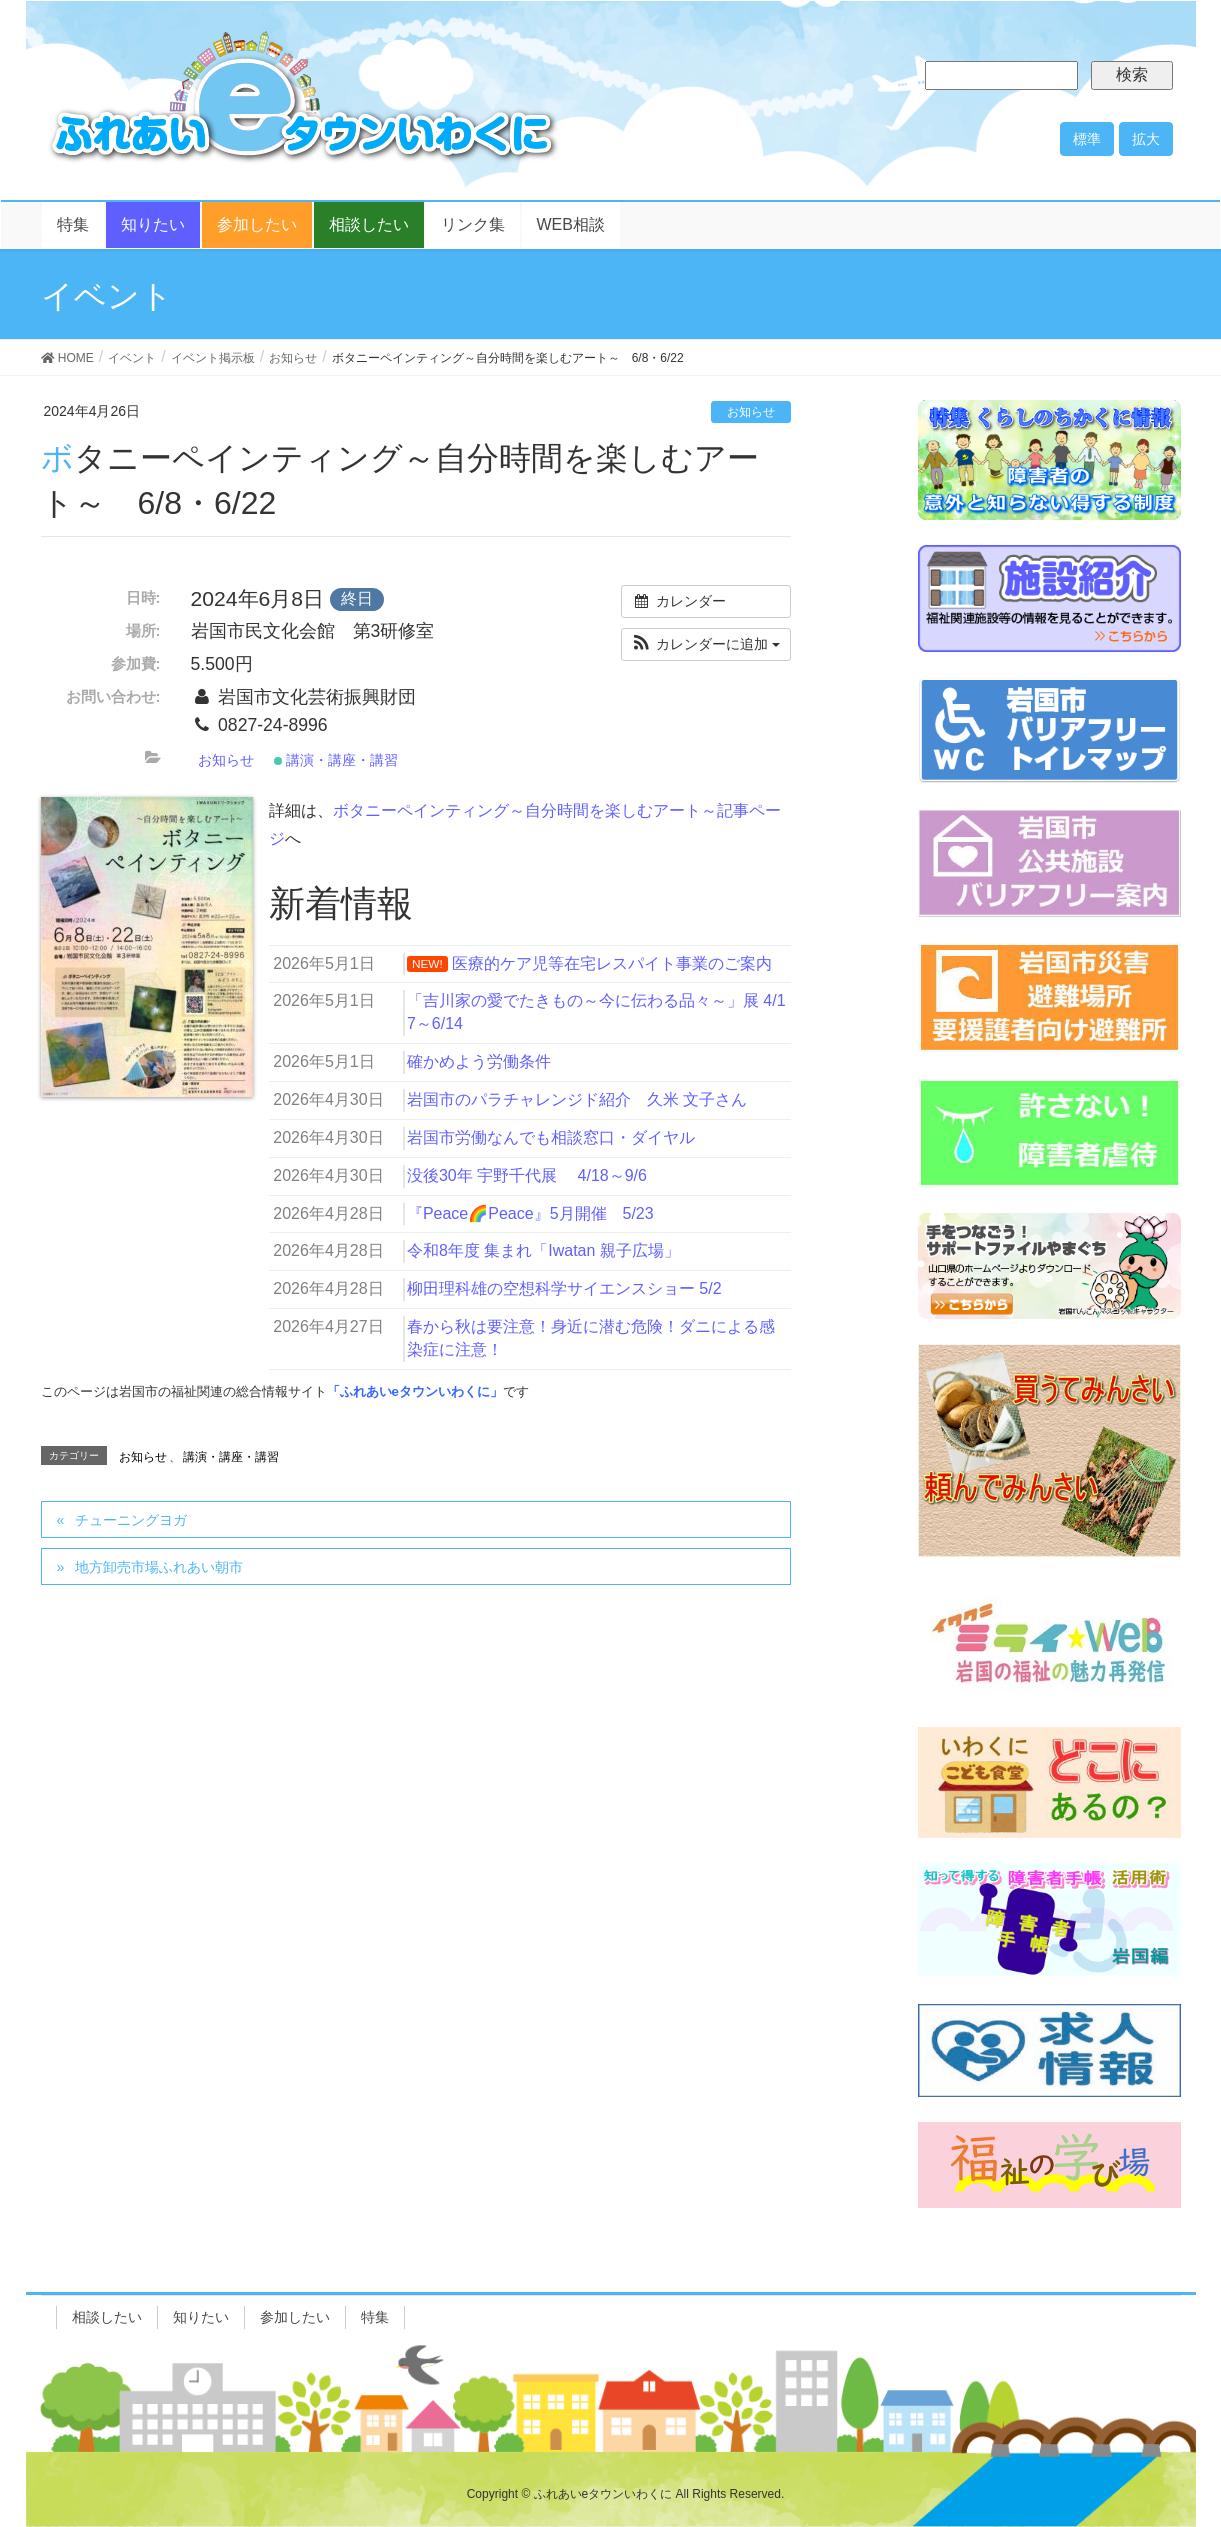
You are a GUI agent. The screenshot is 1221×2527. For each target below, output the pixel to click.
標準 (1087, 139)
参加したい (295, 2317)
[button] (706, 644)
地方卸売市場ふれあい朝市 (159, 1567)
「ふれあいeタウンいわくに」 (415, 1391)
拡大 (1146, 139)
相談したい (107, 2317)
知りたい (201, 2317)
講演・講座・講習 (336, 760)
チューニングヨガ (131, 1520)
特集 (375, 2317)
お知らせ (751, 412)
